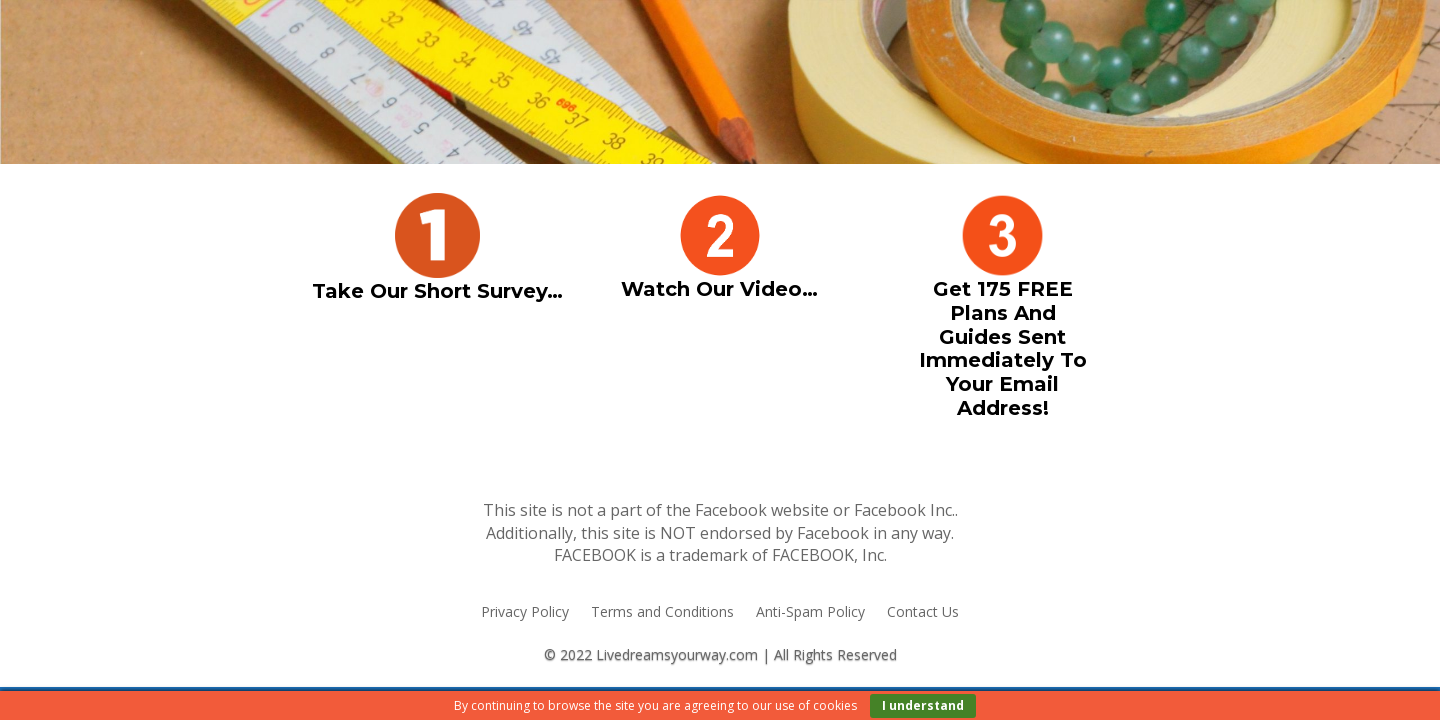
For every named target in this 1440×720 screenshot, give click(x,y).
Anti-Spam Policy (810, 613)
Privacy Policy (525, 613)
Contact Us (923, 613)
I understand (923, 705)
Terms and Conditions (662, 613)
